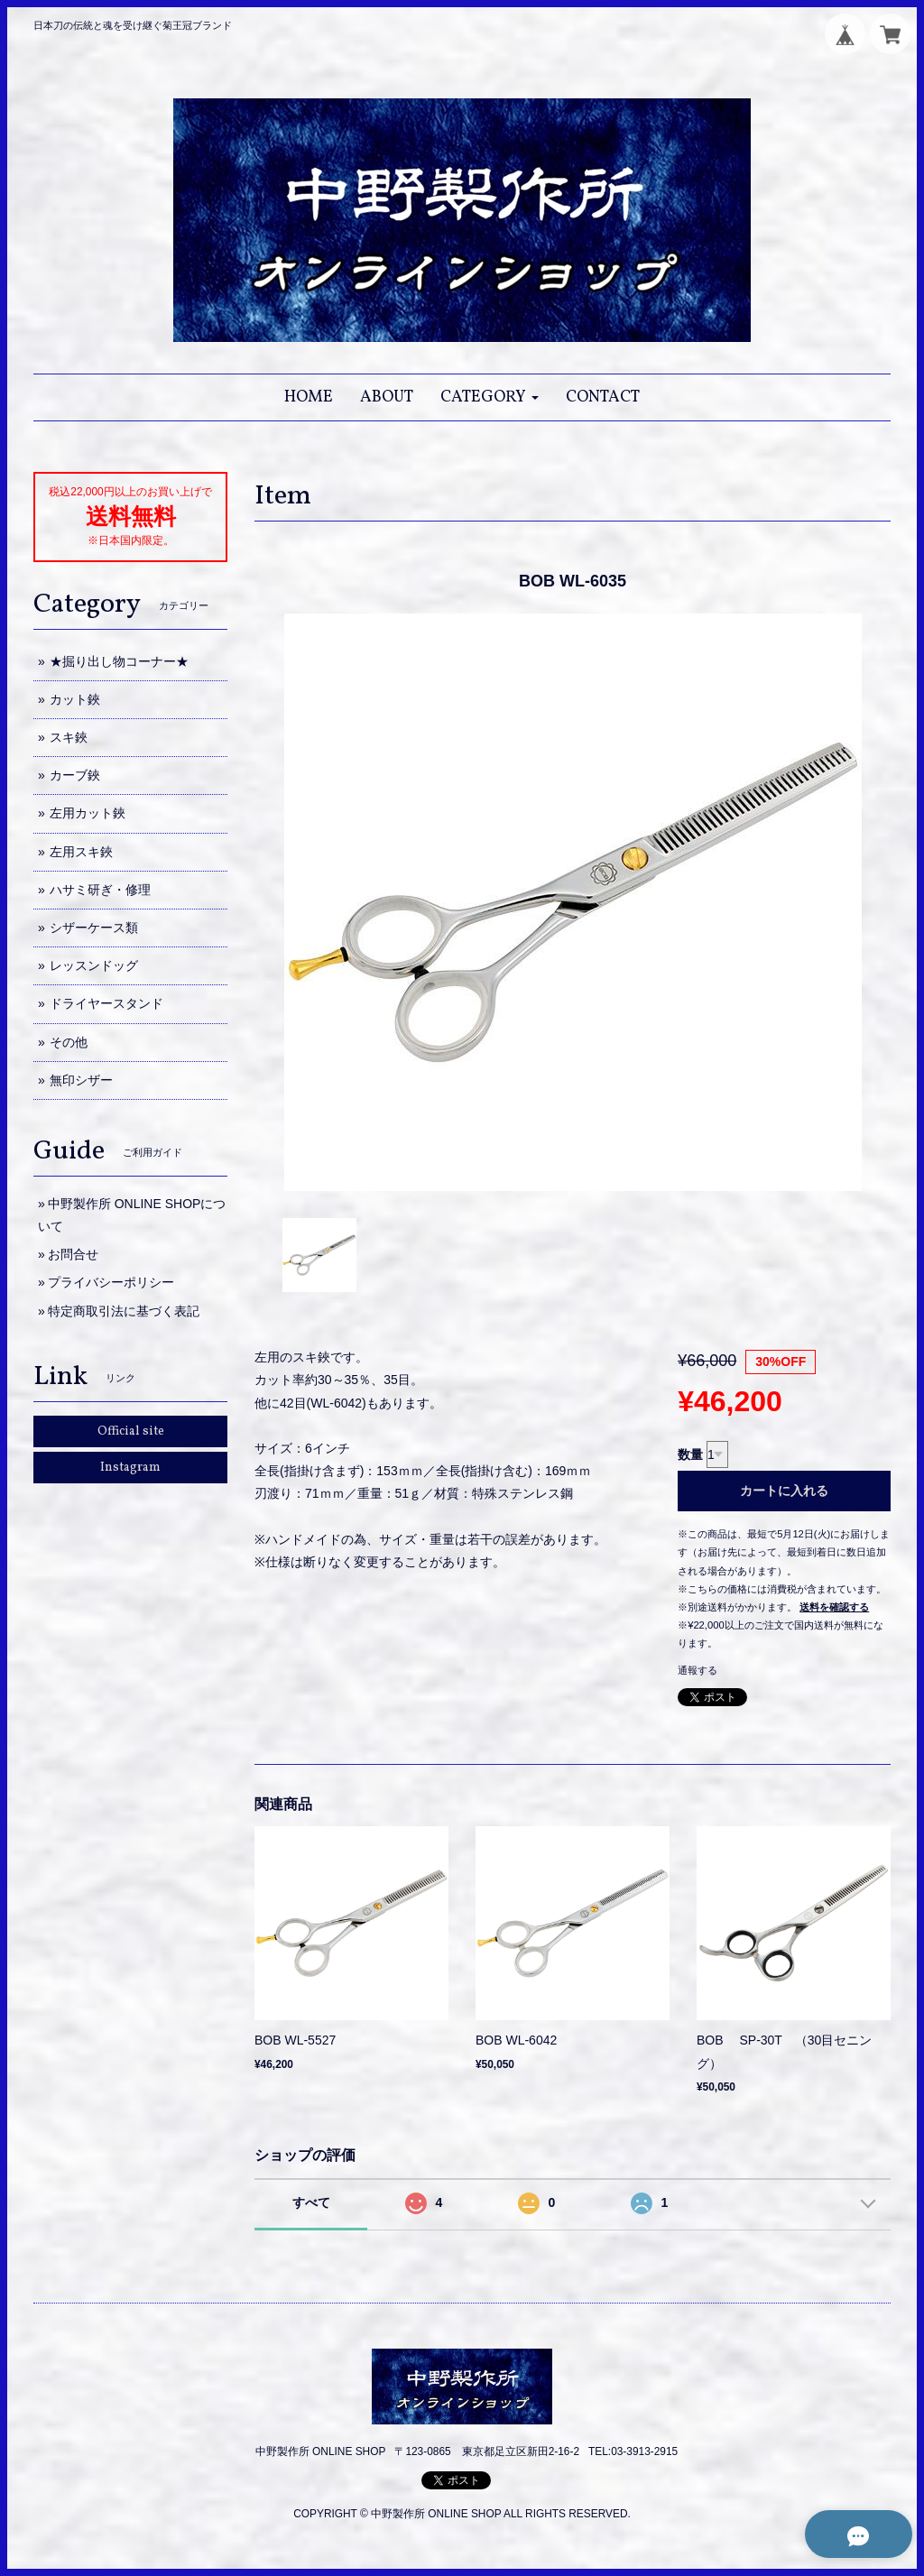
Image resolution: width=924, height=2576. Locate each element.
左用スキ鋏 (81, 852)
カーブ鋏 (75, 775)
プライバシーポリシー (111, 1282)
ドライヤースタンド (106, 1003)
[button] (489, 397)
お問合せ (73, 1254)
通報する (697, 1670)
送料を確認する (834, 1607)
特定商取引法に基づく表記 (123, 1311)
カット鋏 (75, 699)
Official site (130, 1431)
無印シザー (81, 1080)
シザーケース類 (94, 927)
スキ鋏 (69, 737)
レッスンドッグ (94, 965)
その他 (69, 1042)
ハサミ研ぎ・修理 (100, 889)
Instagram (130, 1467)
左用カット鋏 (87, 813)
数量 (690, 1454)
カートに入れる (784, 1490)
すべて (311, 2202)
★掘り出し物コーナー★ (119, 661)
